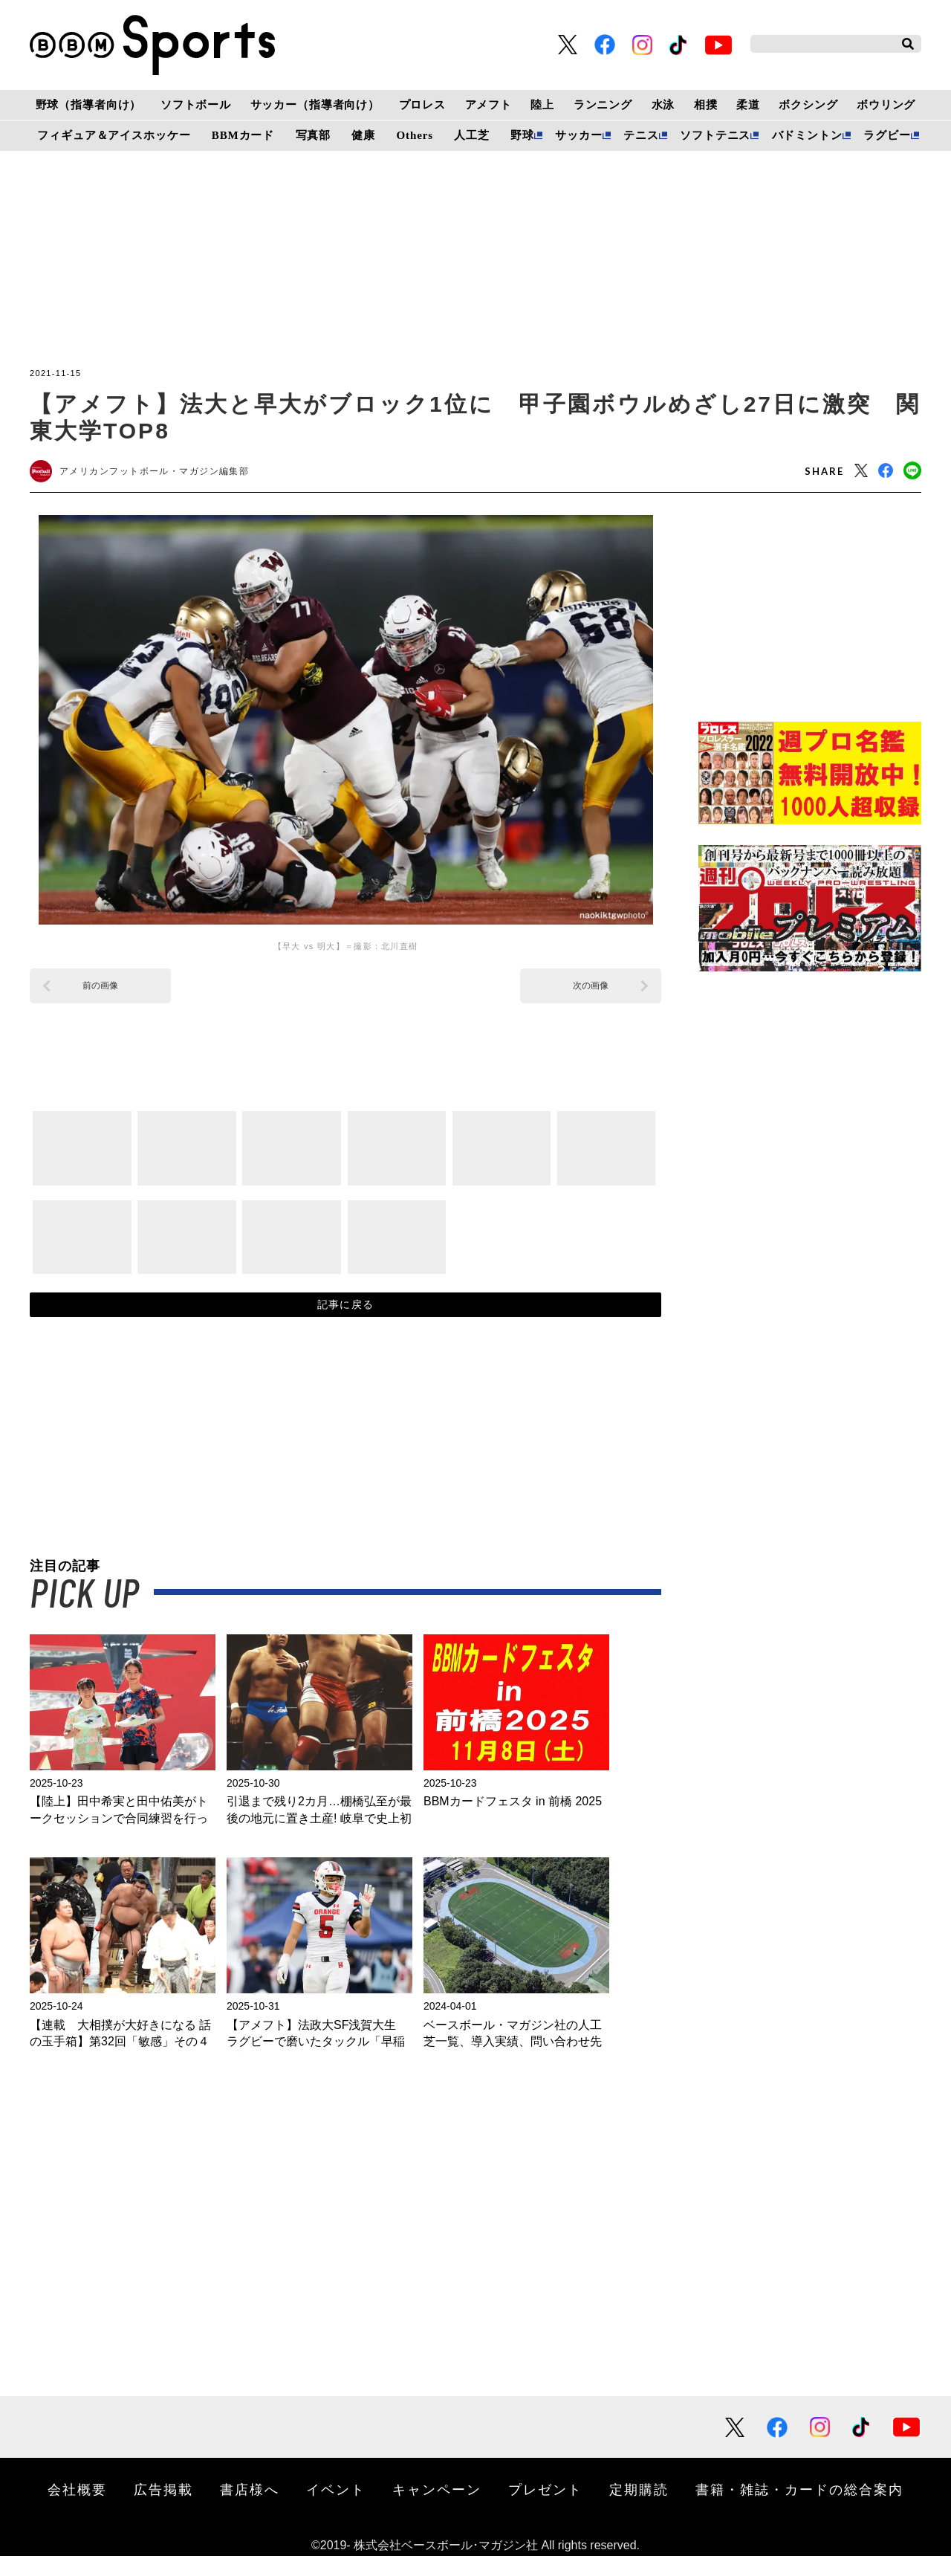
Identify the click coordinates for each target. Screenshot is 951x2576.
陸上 (542, 105)
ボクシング (808, 105)
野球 (522, 135)
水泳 (663, 105)
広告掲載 (163, 2509)
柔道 (748, 105)
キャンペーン (436, 2509)
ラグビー (886, 135)
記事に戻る (345, 1318)
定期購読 (639, 2509)
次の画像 (590, 991)
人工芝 (472, 135)
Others (415, 135)
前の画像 (100, 991)
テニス (641, 135)
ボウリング (886, 105)
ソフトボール (195, 105)
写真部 (313, 135)
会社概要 (77, 2509)
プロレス (422, 105)
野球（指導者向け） (89, 105)
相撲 (706, 105)
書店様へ (249, 2509)
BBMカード (243, 135)
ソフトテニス (715, 135)
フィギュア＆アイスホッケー (113, 135)
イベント (336, 2509)
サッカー (578, 135)
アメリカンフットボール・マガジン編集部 (169, 474)
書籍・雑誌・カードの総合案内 (799, 2509)
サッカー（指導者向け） (315, 105)
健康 (363, 135)
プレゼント (545, 2509)
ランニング (603, 105)
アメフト (488, 105)
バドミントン (807, 135)
